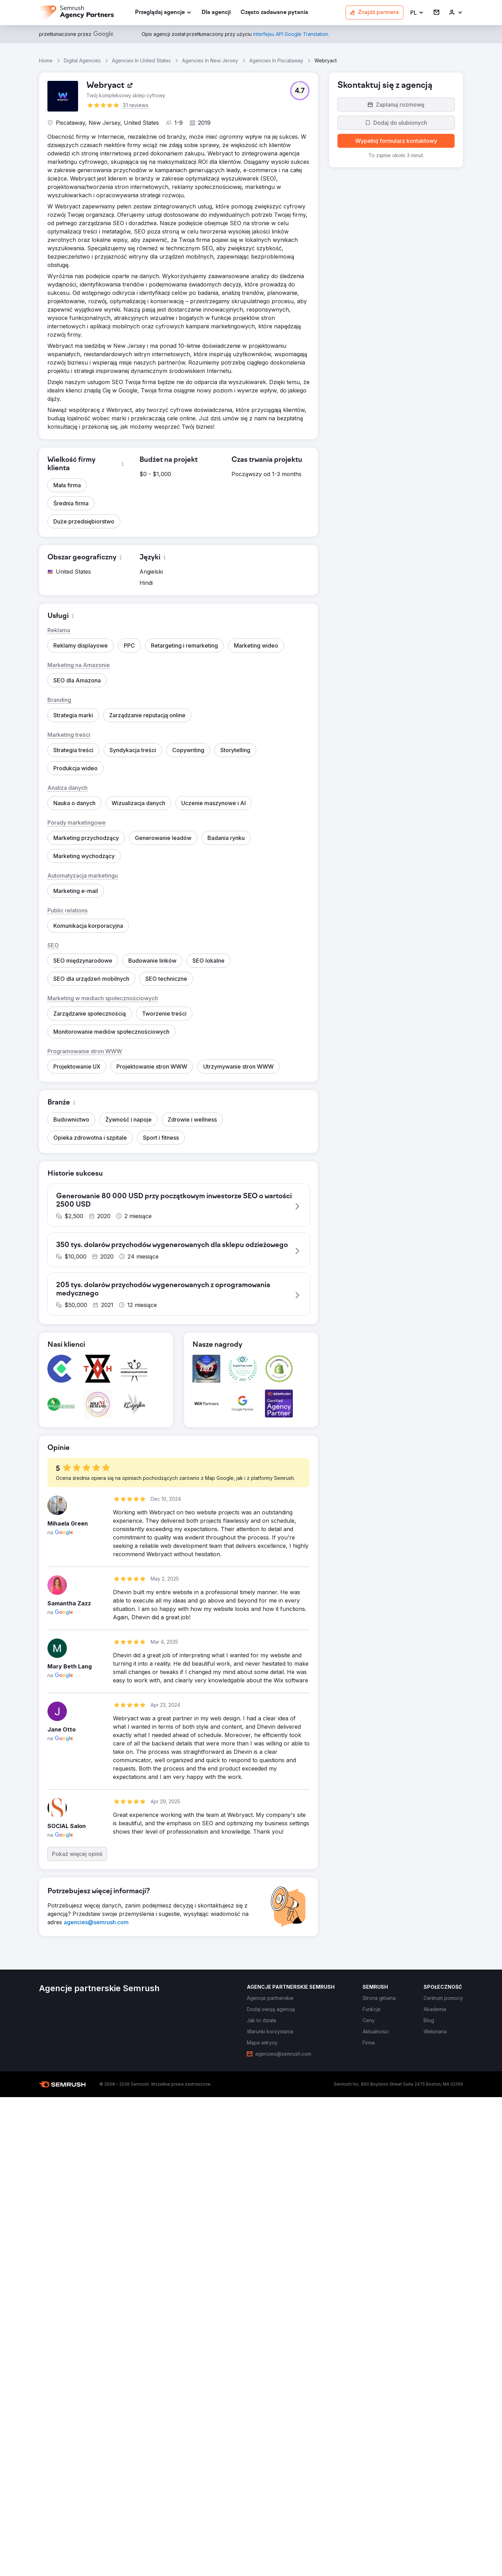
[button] (417, 12)
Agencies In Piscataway (276, 60)
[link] (216, 12)
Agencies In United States (141, 60)
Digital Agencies (82, 60)
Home (46, 60)
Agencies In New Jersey (210, 60)
